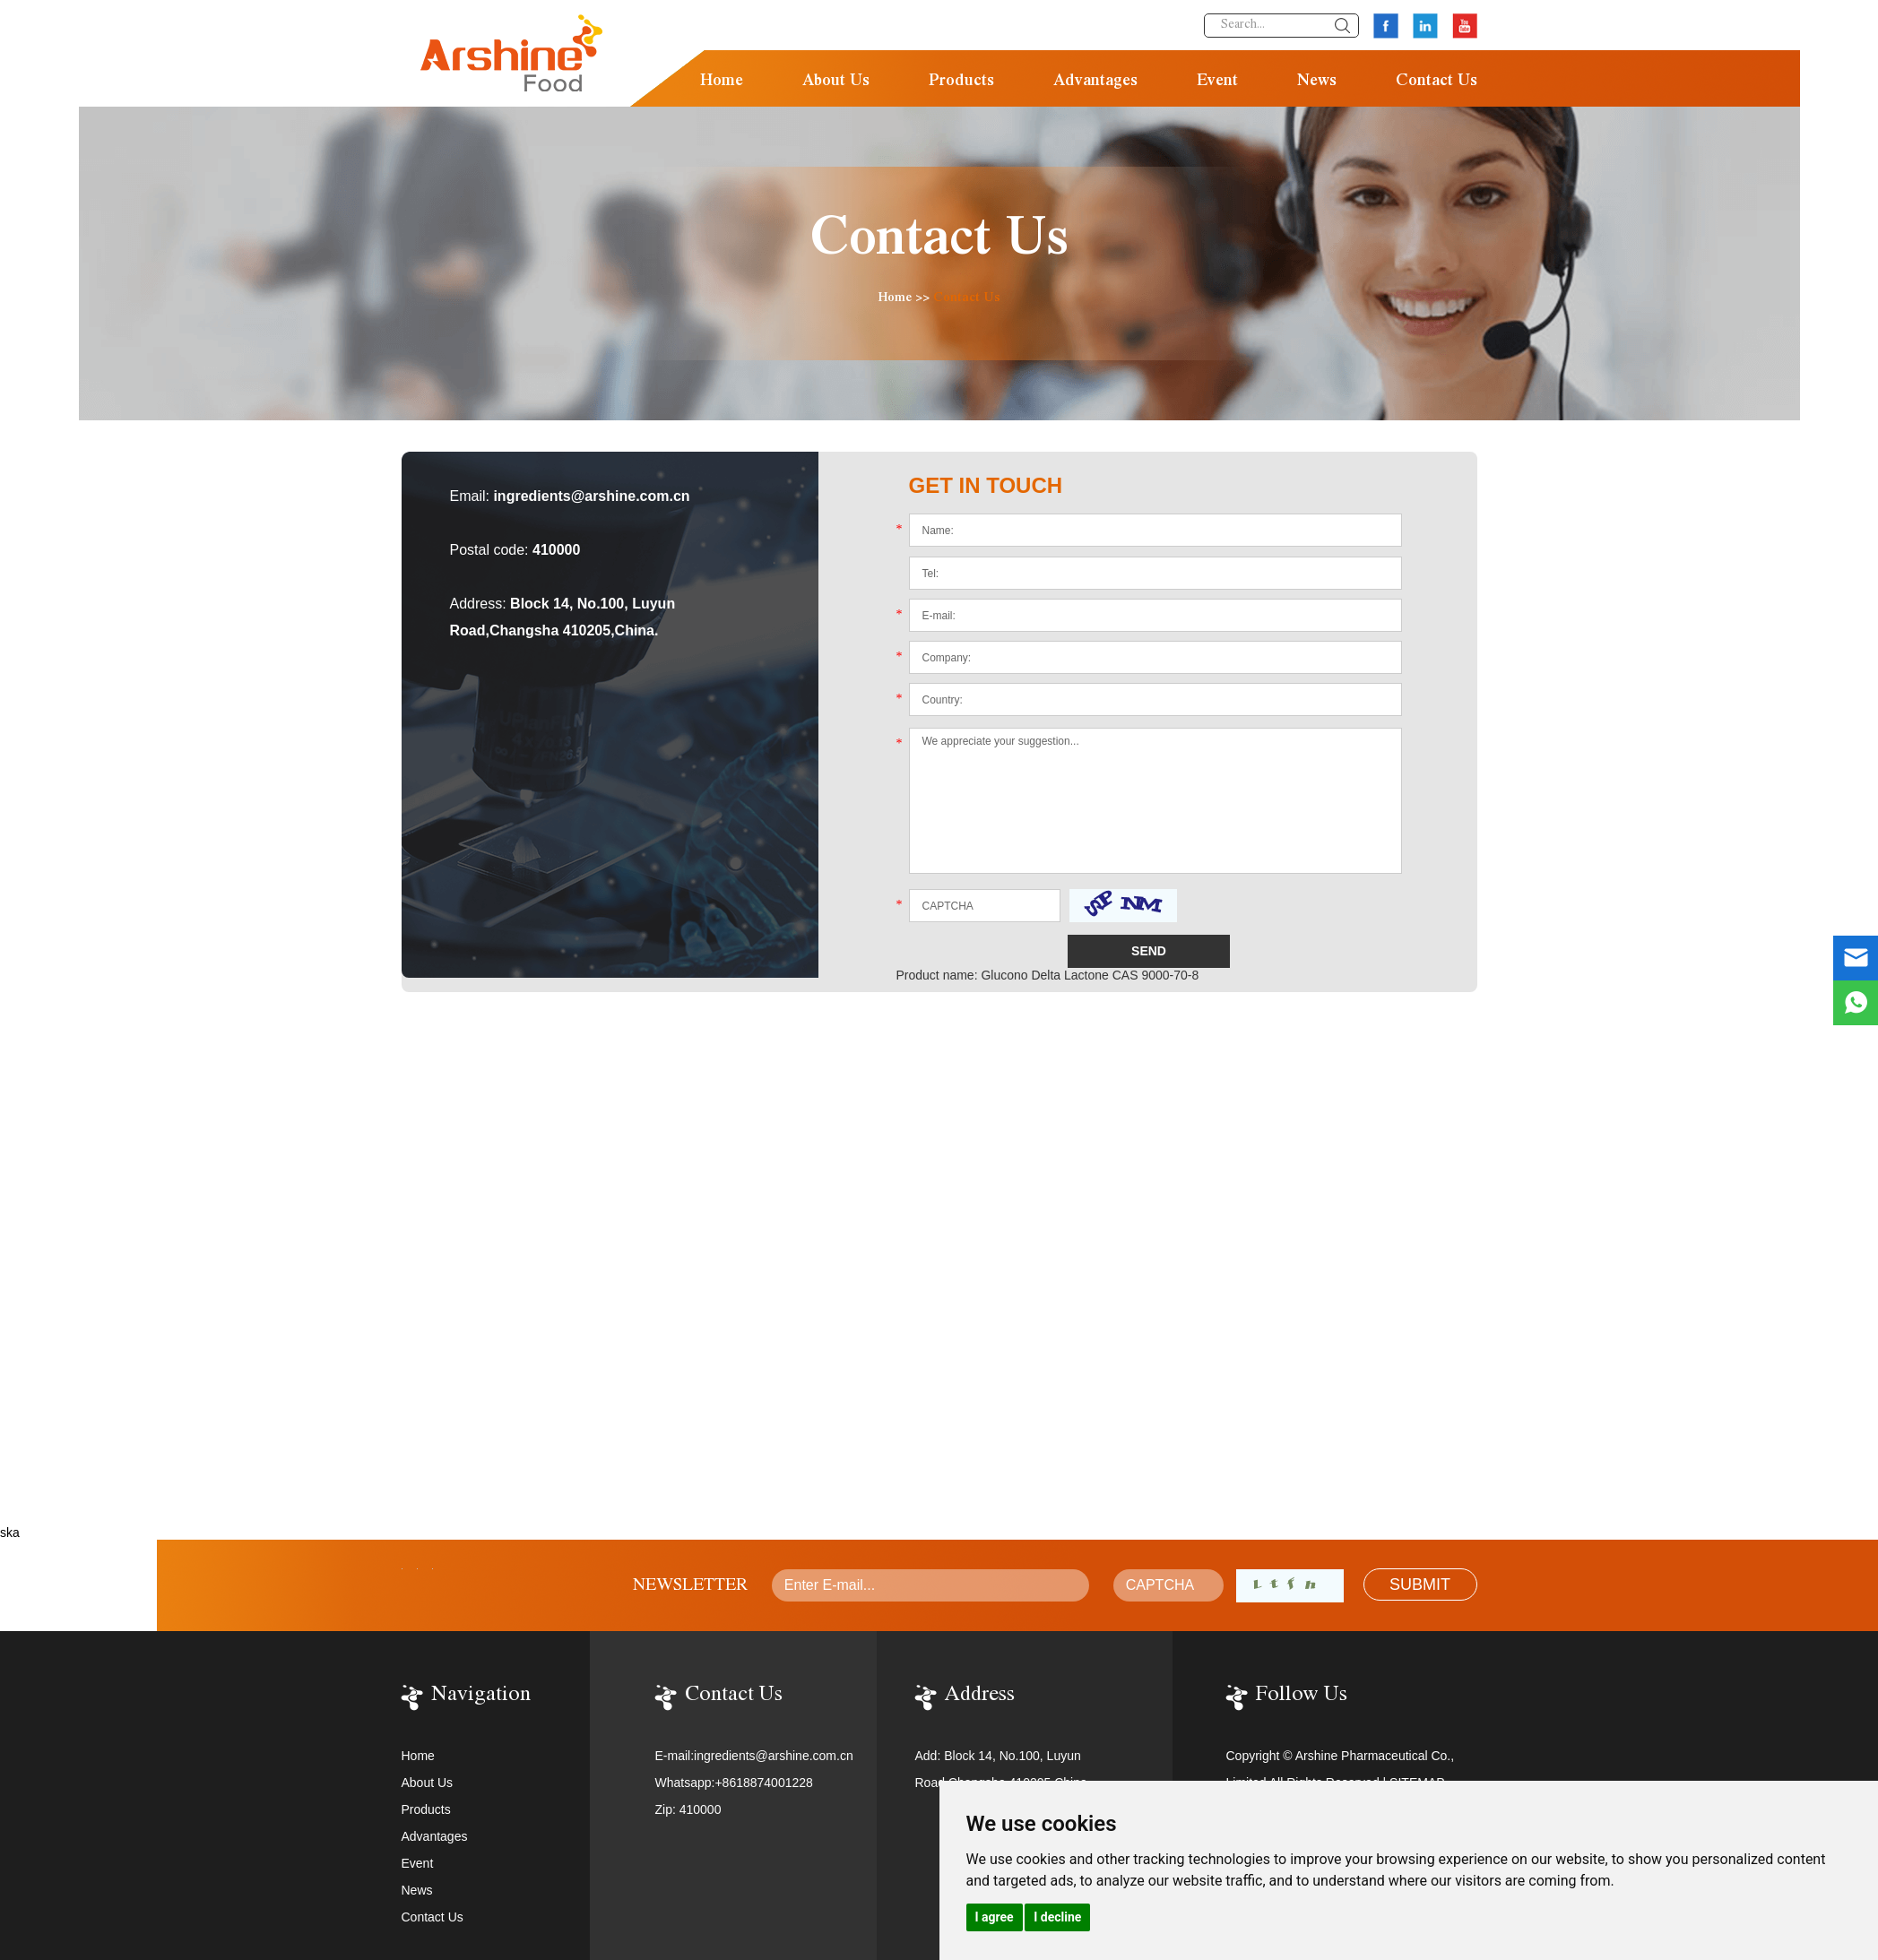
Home (721, 82)
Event (1217, 82)
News (1317, 82)
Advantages (1095, 82)
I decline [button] (1057, 1917)
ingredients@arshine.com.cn (591, 496)
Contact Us (1436, 82)
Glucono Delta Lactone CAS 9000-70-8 (1090, 975)
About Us (836, 82)
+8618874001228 (763, 1782)
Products (961, 82)
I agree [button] (994, 1917)
